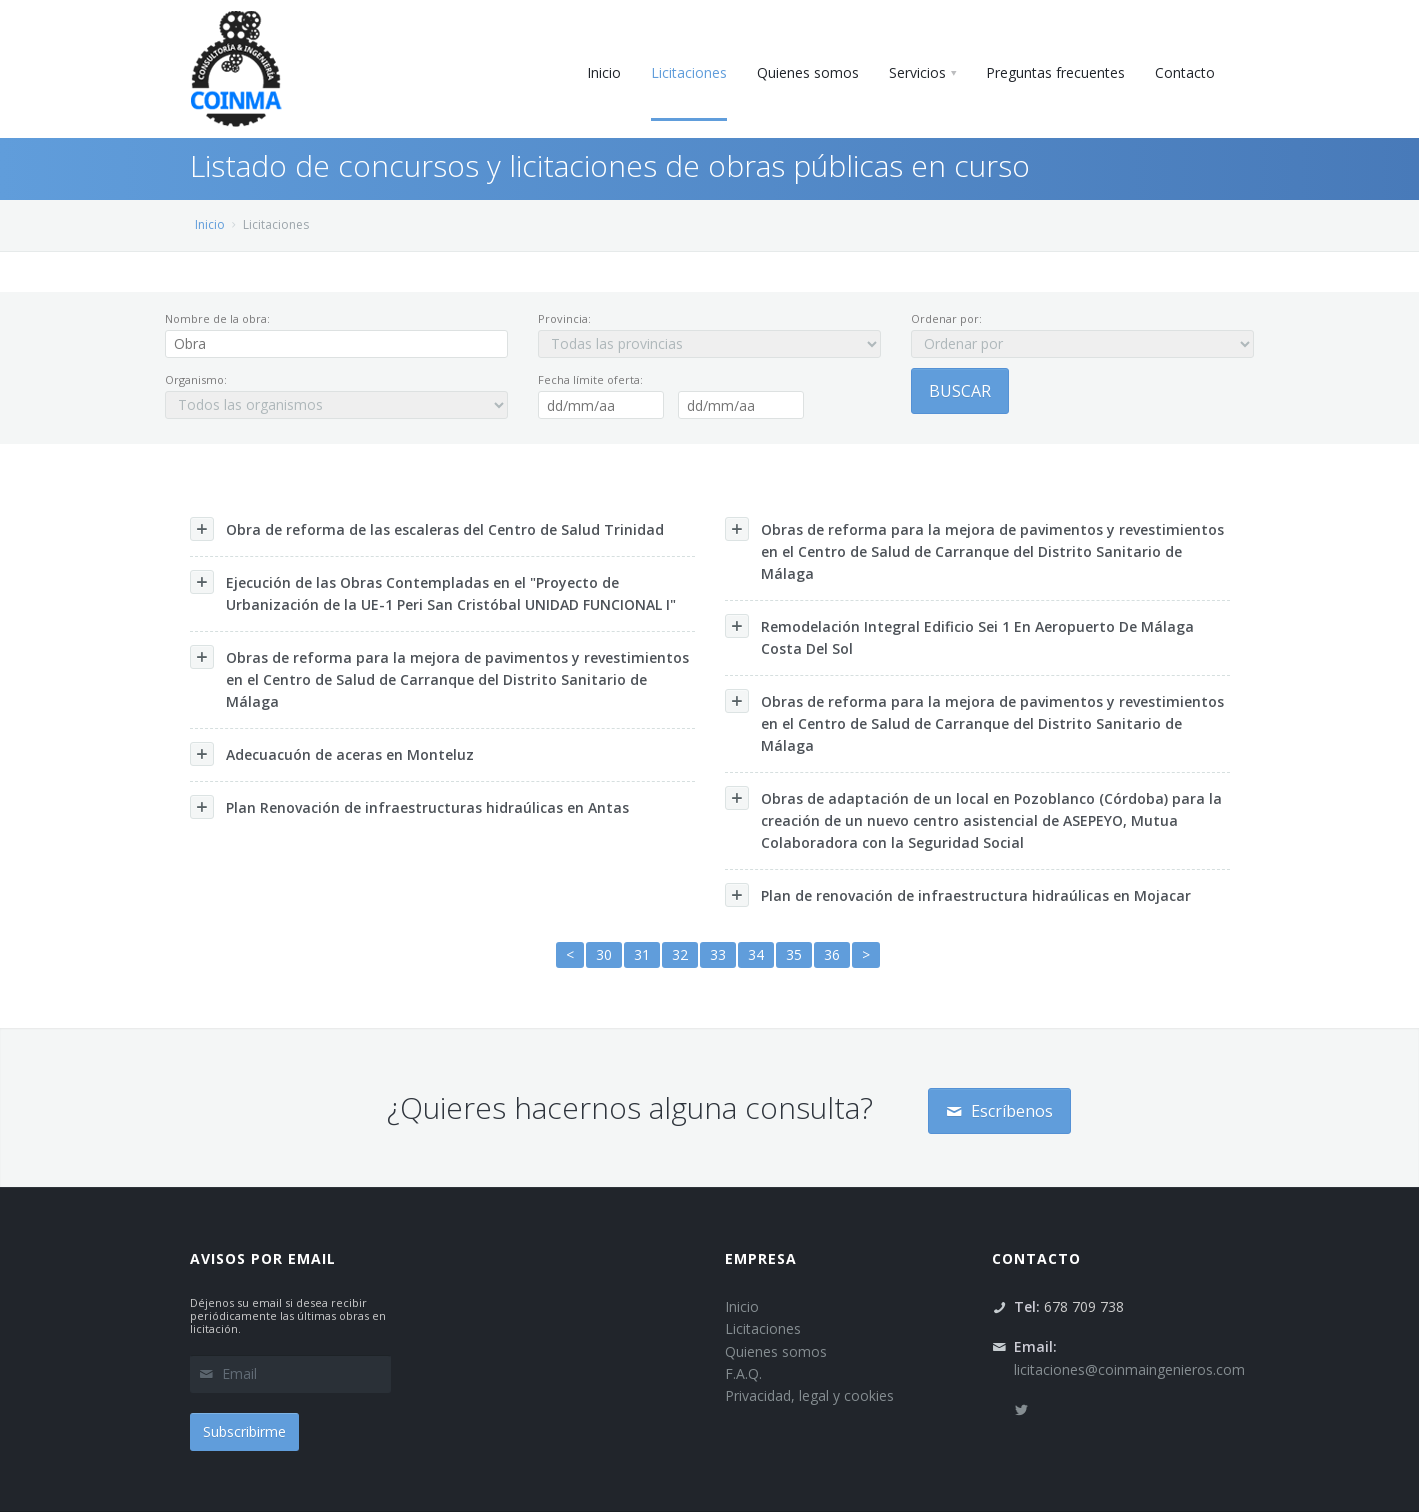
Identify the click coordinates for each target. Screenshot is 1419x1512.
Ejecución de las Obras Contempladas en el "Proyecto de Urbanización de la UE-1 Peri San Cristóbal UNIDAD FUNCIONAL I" (433, 592)
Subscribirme (244, 1431)
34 (756, 954)
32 (680, 954)
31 (642, 954)
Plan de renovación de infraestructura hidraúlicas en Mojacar (958, 895)
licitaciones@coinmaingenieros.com (1129, 1369)
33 (718, 954)
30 (604, 954)
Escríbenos (999, 1111)
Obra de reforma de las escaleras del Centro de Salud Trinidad (427, 529)
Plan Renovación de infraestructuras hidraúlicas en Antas (409, 807)
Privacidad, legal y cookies (809, 1395)
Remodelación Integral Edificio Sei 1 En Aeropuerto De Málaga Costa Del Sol (959, 636)
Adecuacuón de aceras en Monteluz (332, 754)
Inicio (210, 224)
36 (832, 954)
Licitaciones (763, 1328)
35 (794, 954)
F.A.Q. (743, 1373)
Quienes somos (776, 1351)
